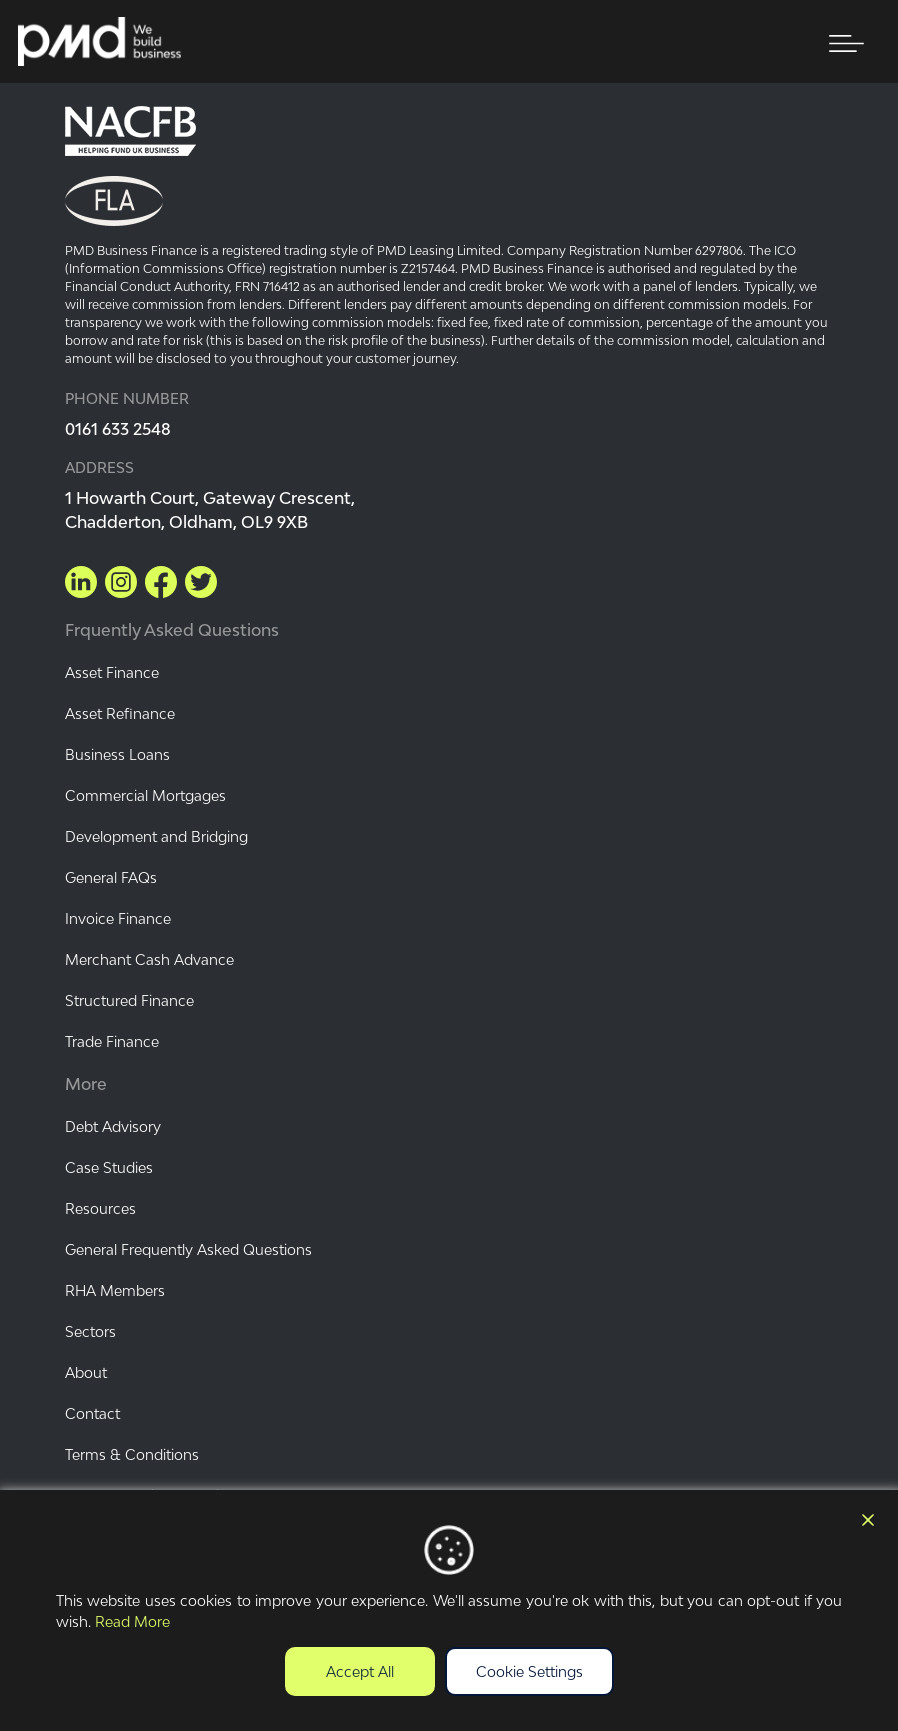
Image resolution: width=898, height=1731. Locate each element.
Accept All (360, 1671)
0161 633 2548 (118, 429)
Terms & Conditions (132, 1454)
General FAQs (111, 877)
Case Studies (109, 1167)
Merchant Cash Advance (149, 959)
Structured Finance (129, 1000)
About (86, 1372)
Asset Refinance (120, 713)
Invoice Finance (118, 918)
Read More (132, 1621)
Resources (100, 1208)
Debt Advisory (113, 1126)
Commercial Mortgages (145, 795)
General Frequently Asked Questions (188, 1249)
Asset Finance (112, 672)
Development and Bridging (156, 836)
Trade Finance (112, 1041)
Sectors (90, 1331)
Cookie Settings (529, 1671)
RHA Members (115, 1290)
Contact (92, 1413)
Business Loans (117, 754)
